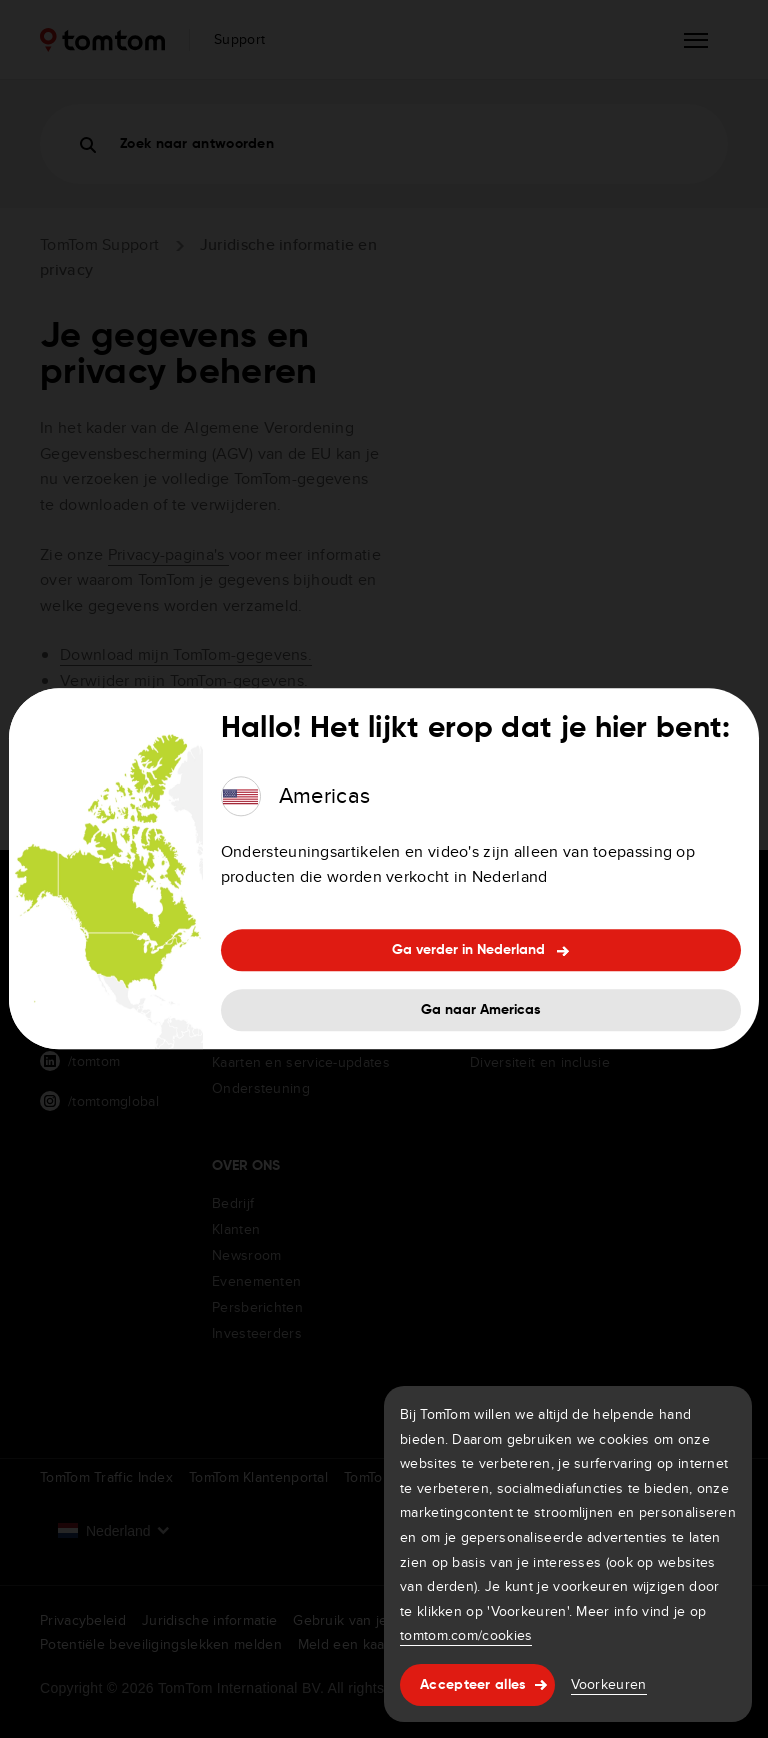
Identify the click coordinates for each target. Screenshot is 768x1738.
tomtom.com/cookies (466, 1635)
